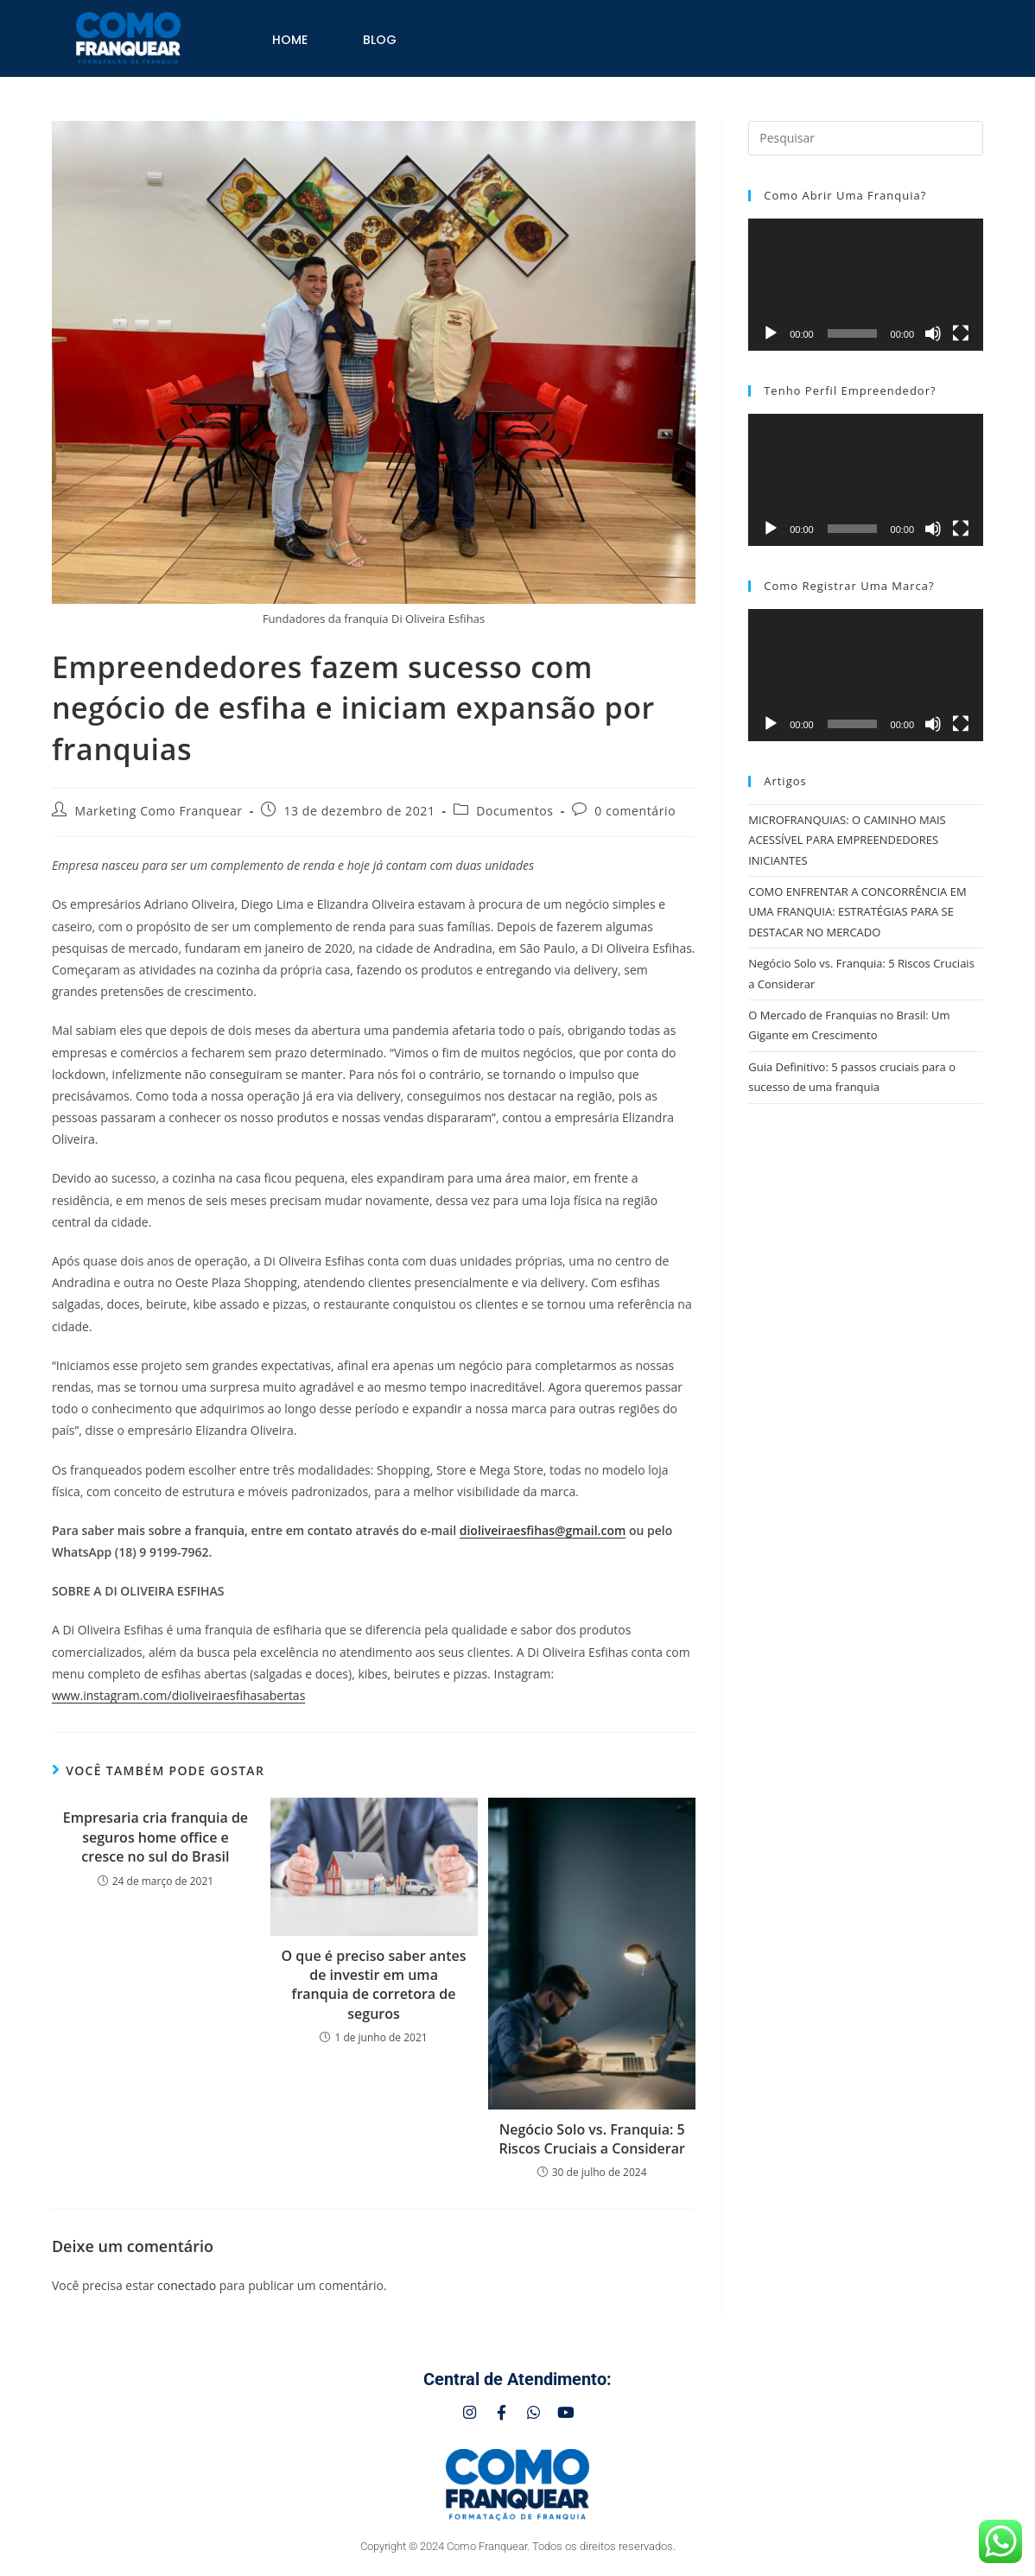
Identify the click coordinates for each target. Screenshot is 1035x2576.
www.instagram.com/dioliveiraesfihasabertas (178, 1695)
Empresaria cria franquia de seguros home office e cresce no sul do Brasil (155, 1837)
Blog (380, 39)
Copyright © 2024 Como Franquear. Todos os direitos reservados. (518, 2552)
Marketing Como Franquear (159, 811)
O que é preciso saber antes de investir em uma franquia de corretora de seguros (374, 1984)
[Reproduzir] (770, 333)
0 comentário (635, 811)
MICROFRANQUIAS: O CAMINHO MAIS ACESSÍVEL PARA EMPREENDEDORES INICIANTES (847, 840)
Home (290, 39)
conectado (186, 2285)
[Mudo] (933, 333)
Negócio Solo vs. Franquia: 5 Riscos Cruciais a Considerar (591, 2139)
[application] (865, 285)
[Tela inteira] (960, 333)
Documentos (514, 811)
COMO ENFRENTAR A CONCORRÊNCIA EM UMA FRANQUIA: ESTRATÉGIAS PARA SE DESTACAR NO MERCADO (857, 912)
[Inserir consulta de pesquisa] (865, 138)
